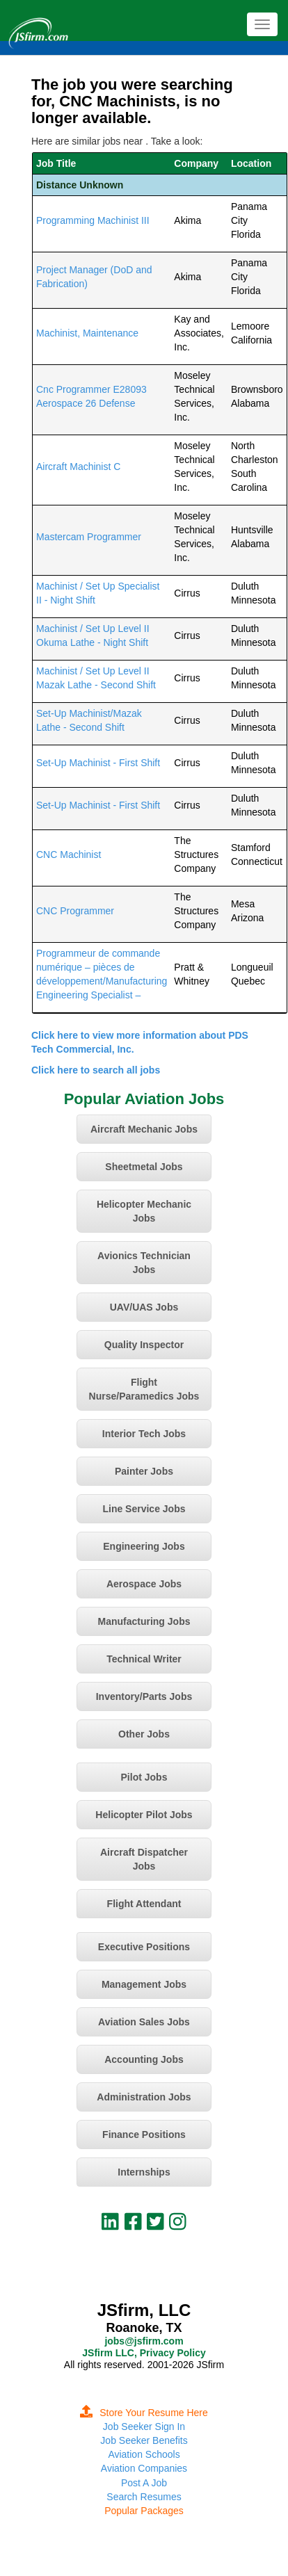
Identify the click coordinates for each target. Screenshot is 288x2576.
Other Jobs (144, 1734)
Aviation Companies (144, 2468)
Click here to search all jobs (95, 1070)
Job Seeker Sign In (144, 2426)
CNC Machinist (68, 854)
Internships (144, 2172)
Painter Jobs (144, 1471)
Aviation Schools (143, 2454)
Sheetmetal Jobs (143, 1166)
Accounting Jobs (144, 2059)
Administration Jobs (144, 2097)
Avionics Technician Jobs (144, 1262)
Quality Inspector (144, 1344)
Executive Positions (144, 1946)
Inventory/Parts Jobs (144, 1696)
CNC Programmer (75, 910)
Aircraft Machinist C (78, 466)
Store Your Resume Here (144, 2412)
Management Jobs (144, 1984)
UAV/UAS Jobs (144, 1307)
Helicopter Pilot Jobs (143, 1814)
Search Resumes (143, 2496)
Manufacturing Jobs (143, 1621)
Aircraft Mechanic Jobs (144, 1129)
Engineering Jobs (143, 1546)
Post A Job (144, 2482)
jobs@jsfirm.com (143, 2341)
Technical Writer (144, 1658)
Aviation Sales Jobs (144, 2021)
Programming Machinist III (93, 220)
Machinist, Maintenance (87, 333)
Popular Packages (144, 2510)
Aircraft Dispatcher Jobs (144, 1859)
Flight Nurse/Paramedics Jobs (144, 1389)
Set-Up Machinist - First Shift (98, 762)
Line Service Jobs (143, 1508)
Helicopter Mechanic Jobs (144, 1211)
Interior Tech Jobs (144, 1433)
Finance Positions (144, 2134)
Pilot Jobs (144, 1777)
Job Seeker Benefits (143, 2440)
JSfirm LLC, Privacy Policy (143, 2352)
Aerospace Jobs (144, 1583)
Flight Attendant (144, 1903)
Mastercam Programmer (88, 536)
